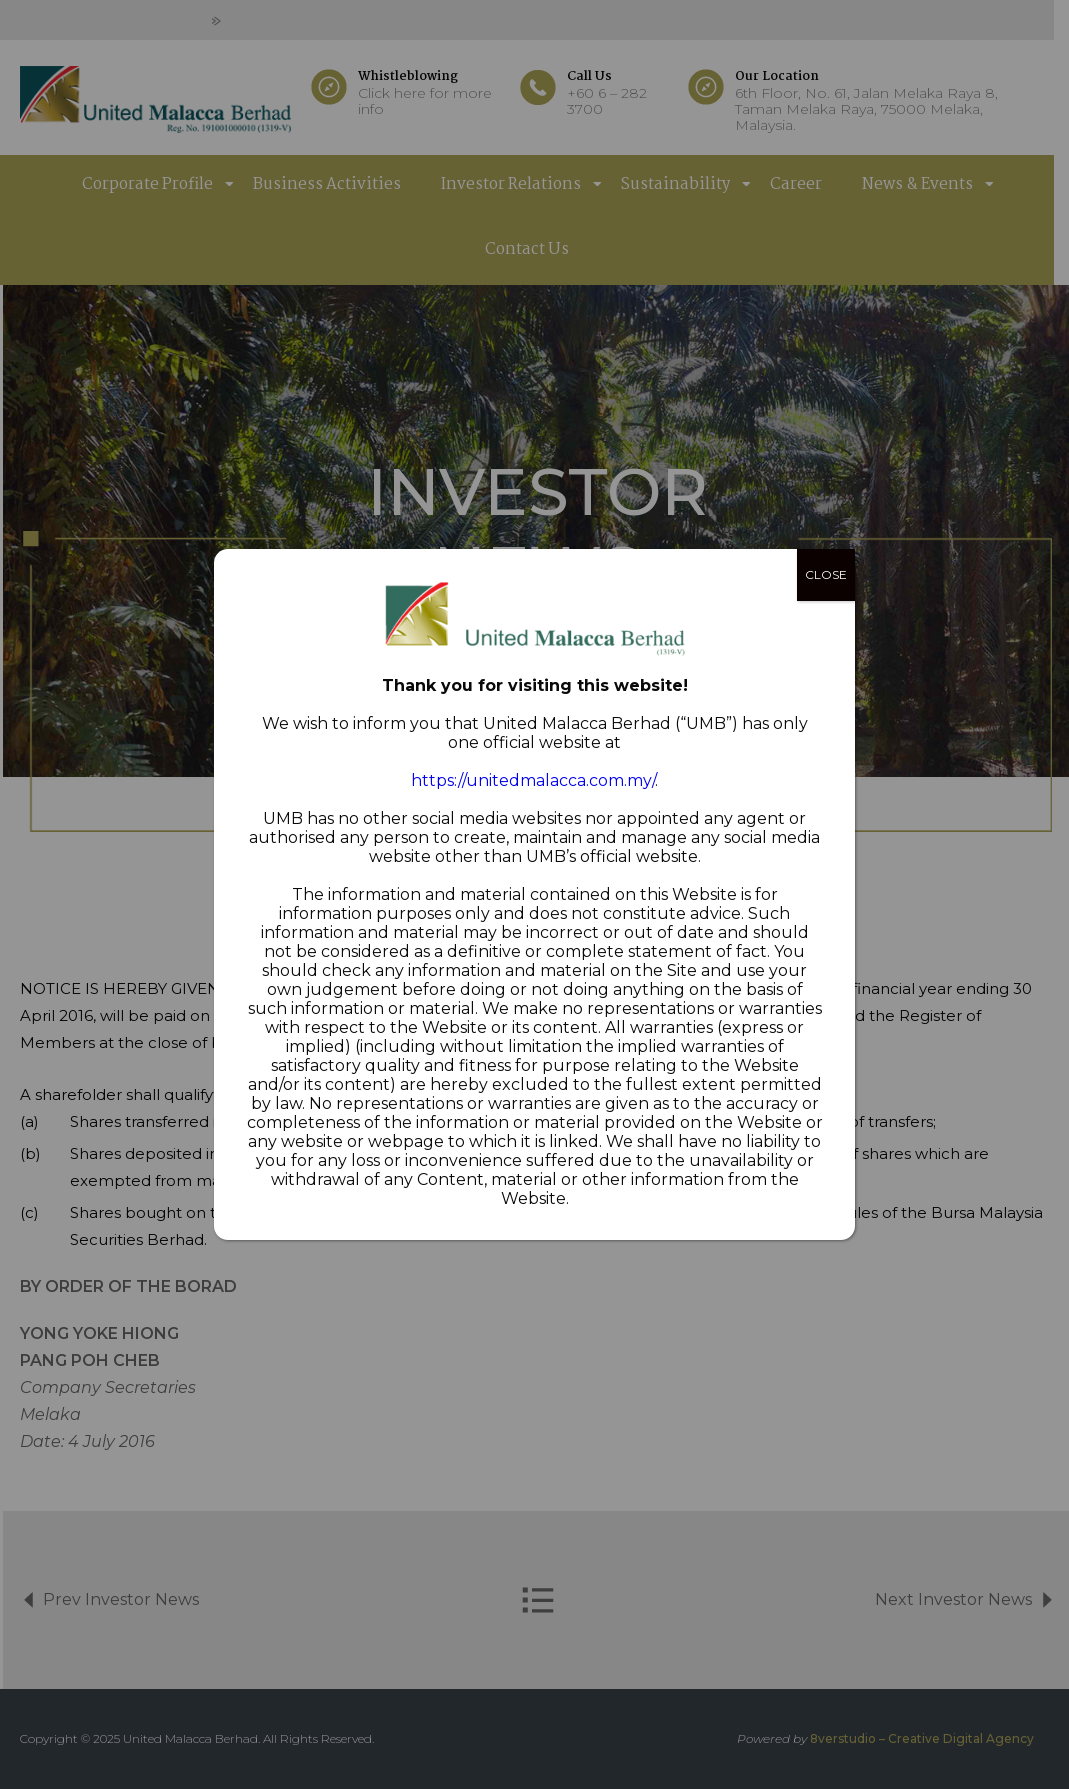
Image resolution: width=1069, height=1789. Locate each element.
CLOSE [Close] (826, 574)
